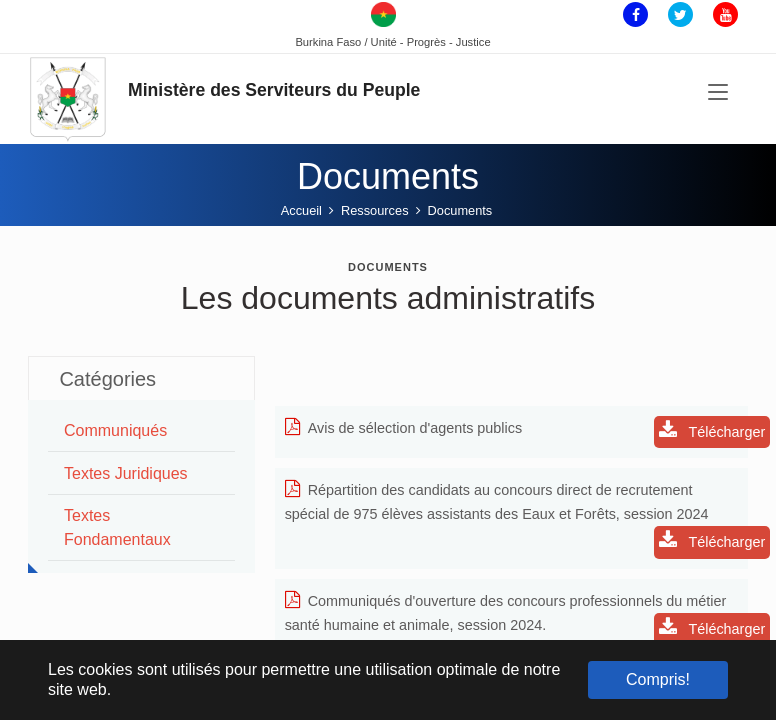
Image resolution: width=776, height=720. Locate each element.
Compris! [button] (658, 679)
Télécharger (712, 430)
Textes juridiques (126, 473)
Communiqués (115, 430)
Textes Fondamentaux (117, 527)
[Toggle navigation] (718, 95)
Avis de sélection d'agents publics (403, 428)
